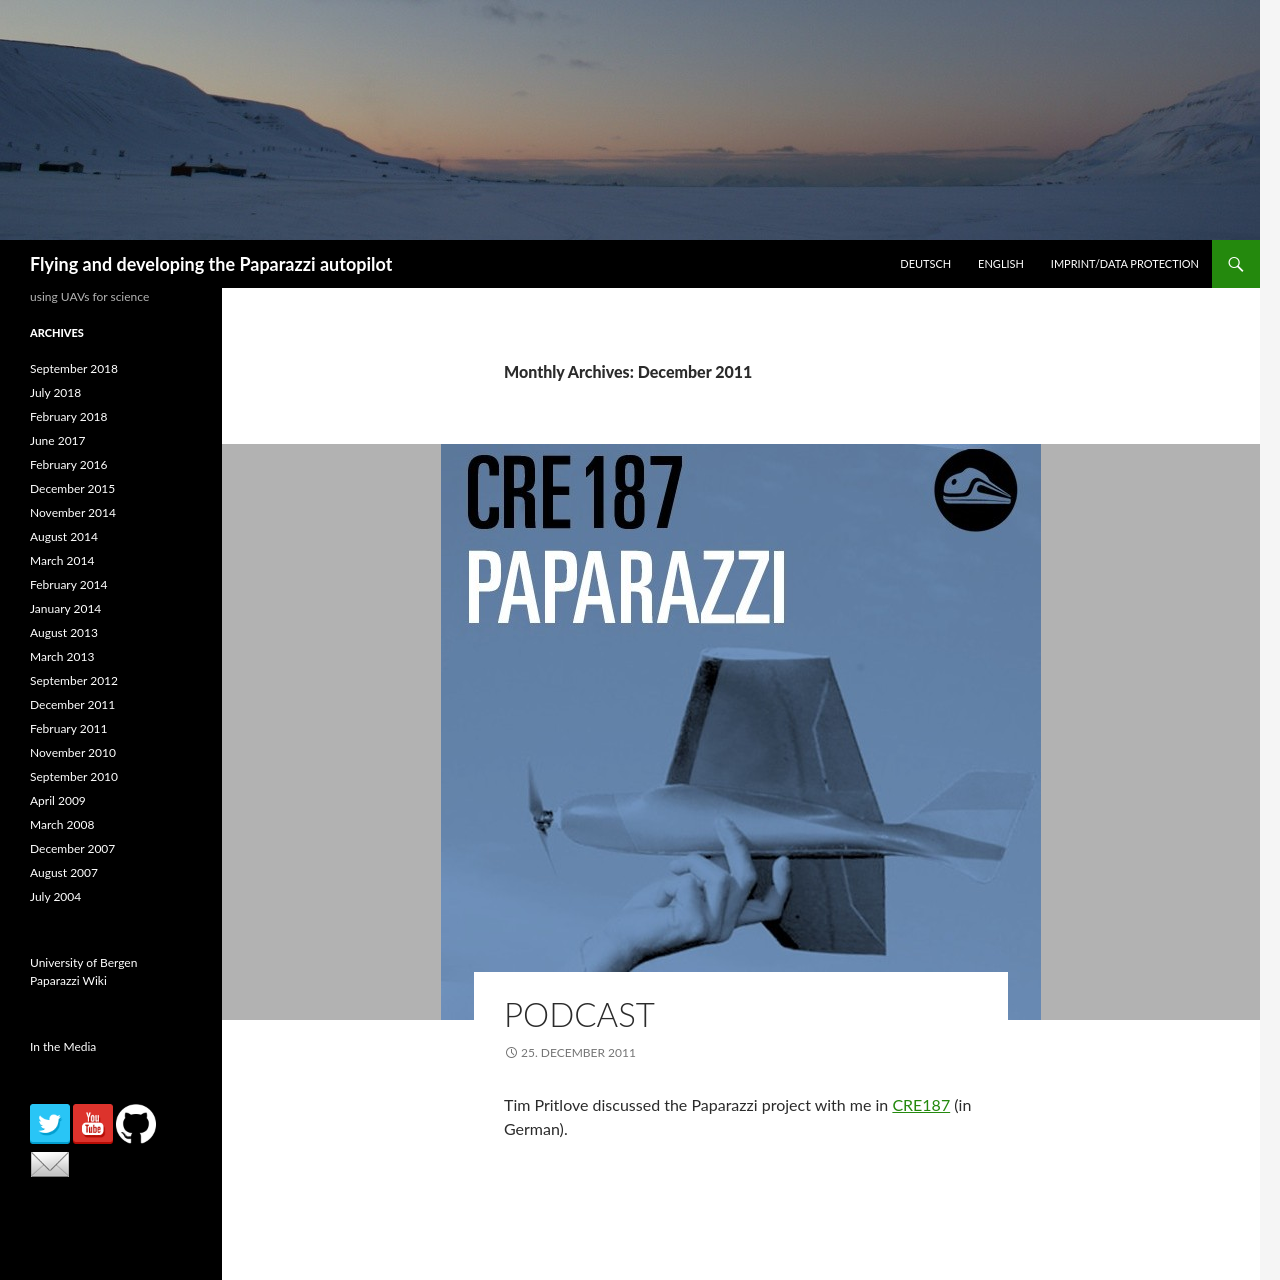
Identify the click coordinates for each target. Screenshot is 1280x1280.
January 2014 (65, 608)
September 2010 (74, 776)
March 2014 (62, 560)
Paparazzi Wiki (68, 980)
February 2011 (69, 728)
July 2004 (55, 896)
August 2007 (64, 872)
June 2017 (58, 440)
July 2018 (55, 392)
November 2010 (73, 752)
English (1001, 263)
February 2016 (69, 464)
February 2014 (69, 584)
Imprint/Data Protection (1125, 263)
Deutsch (925, 263)
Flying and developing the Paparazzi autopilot (211, 264)
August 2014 (64, 536)
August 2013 (64, 632)
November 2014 (73, 512)
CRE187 (921, 1104)
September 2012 (74, 680)
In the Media (63, 1046)
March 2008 (62, 824)
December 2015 (72, 488)
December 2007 (72, 848)
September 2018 (74, 368)
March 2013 (62, 656)
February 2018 (69, 416)
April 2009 (58, 800)
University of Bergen (83, 962)
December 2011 (72, 704)
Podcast (579, 1014)
